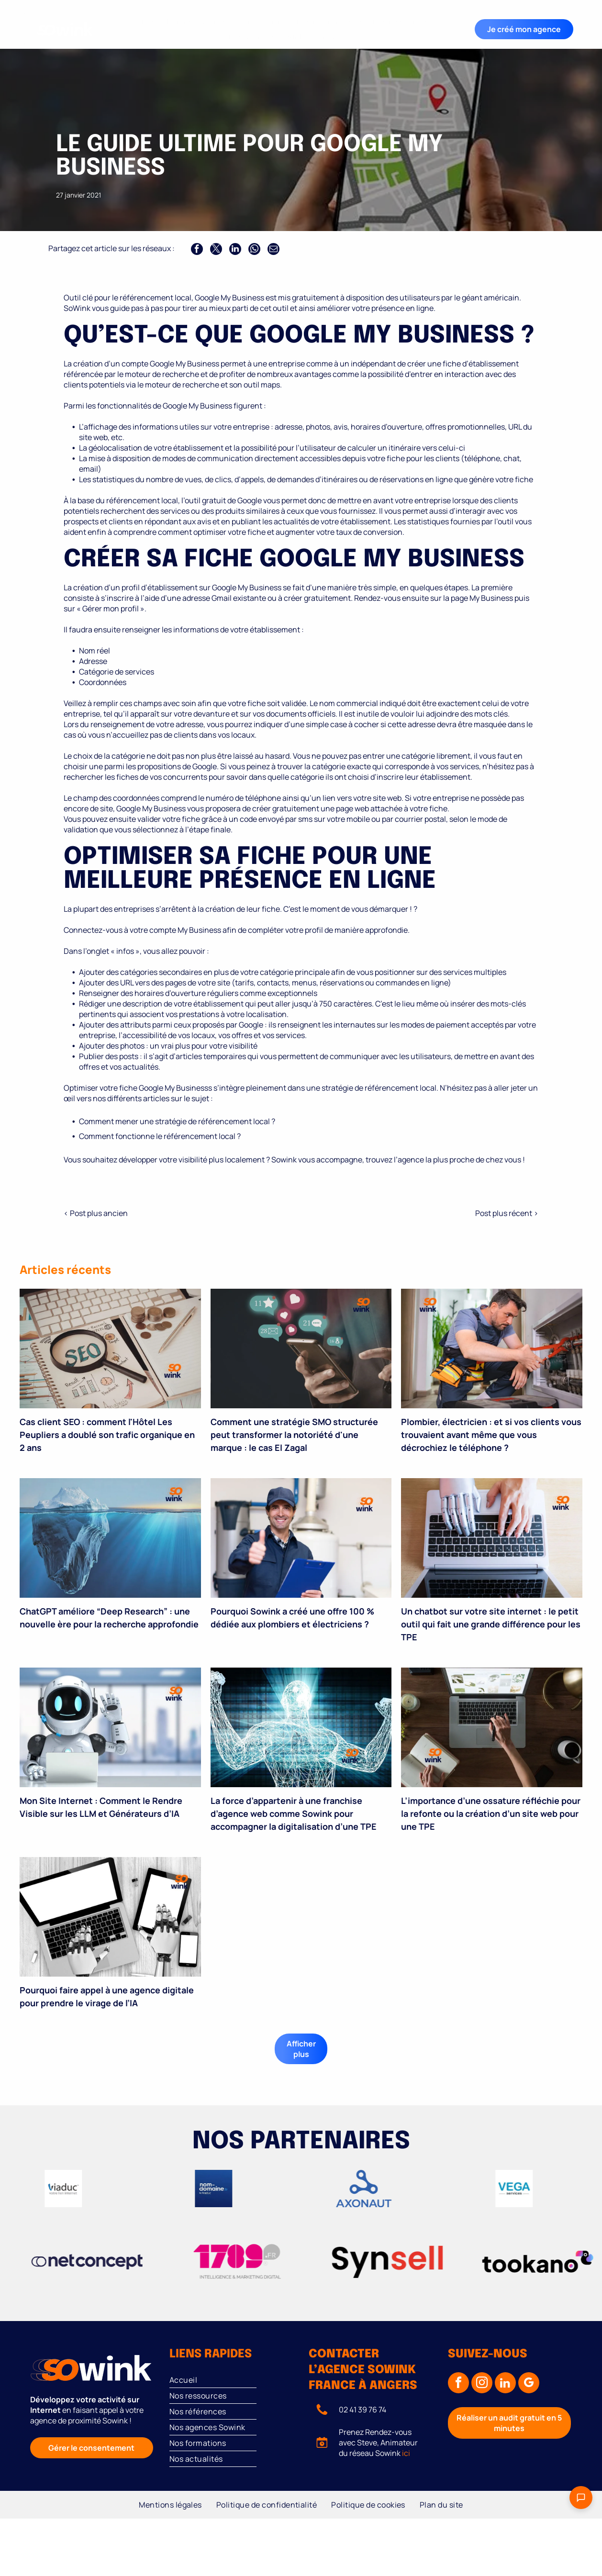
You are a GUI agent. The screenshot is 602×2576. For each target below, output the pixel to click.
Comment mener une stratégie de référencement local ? (177, 1121)
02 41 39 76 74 (362, 2409)
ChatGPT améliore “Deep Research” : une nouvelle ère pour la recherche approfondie (109, 1617)
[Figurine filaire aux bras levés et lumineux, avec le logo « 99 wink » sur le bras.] (301, 1727)
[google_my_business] (528, 2384)
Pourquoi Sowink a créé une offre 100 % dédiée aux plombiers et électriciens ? (292, 1617)
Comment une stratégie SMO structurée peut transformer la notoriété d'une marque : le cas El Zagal (294, 1434)
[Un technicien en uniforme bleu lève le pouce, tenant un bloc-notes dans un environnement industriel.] (301, 1538)
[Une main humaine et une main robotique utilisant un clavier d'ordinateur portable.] (491, 1538)
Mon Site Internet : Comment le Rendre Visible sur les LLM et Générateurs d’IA (101, 1807)
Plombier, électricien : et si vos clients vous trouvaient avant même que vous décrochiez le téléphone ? (491, 1434)
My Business (491, 598)
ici (406, 2453)
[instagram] (481, 2384)
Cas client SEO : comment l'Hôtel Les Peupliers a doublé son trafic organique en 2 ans (107, 1434)
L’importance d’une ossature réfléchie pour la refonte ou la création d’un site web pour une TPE (490, 1813)
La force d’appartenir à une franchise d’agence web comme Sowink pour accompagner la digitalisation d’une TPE (294, 1813)
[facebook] (458, 2384)
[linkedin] (505, 2384)
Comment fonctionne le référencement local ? (160, 1136)
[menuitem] (167, 21)
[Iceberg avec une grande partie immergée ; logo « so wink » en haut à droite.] (110, 1538)
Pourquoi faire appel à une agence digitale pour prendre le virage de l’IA (107, 1996)
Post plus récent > (506, 1213)
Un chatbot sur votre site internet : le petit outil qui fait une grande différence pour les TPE (490, 1624)
